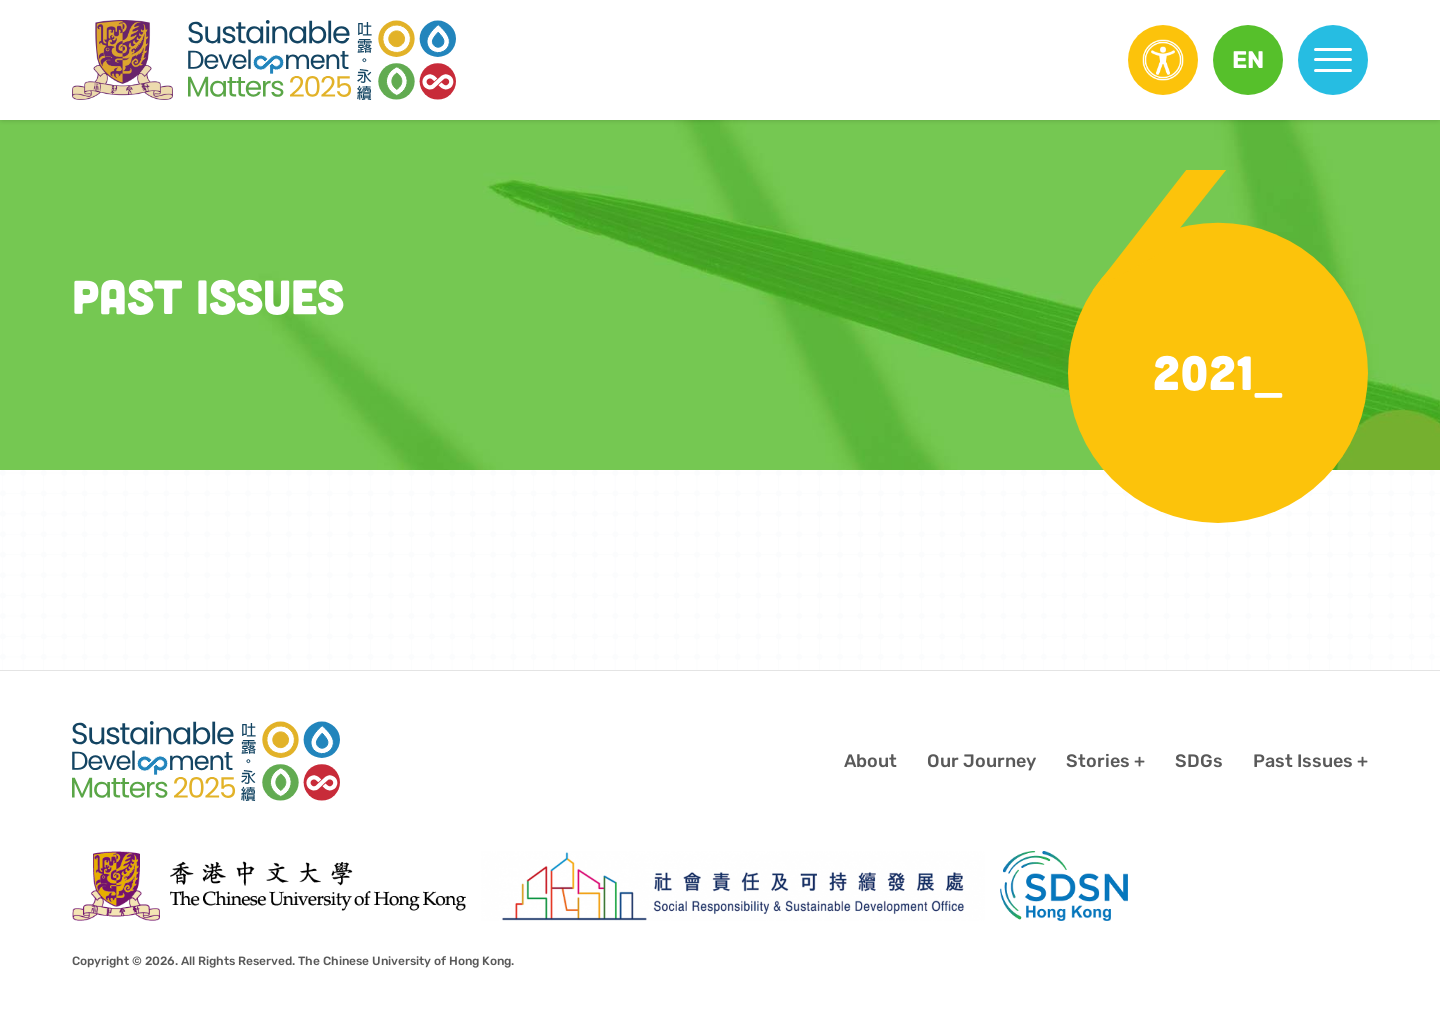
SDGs (1199, 761)
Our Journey (981, 761)
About (870, 761)
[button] (1248, 60)
